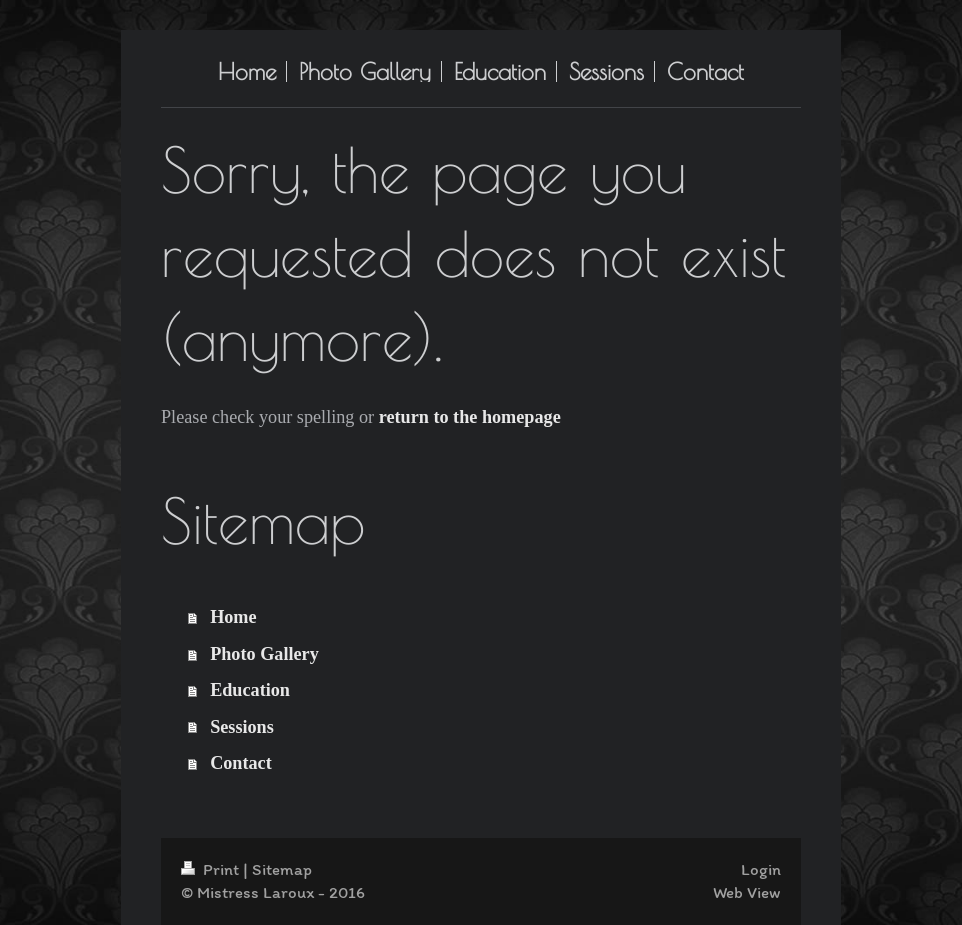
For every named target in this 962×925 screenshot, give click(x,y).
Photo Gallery (264, 654)
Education (250, 690)
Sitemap (282, 869)
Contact (241, 763)
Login (761, 869)
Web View (747, 892)
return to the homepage (470, 417)
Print (212, 869)
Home (233, 617)
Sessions (242, 727)
